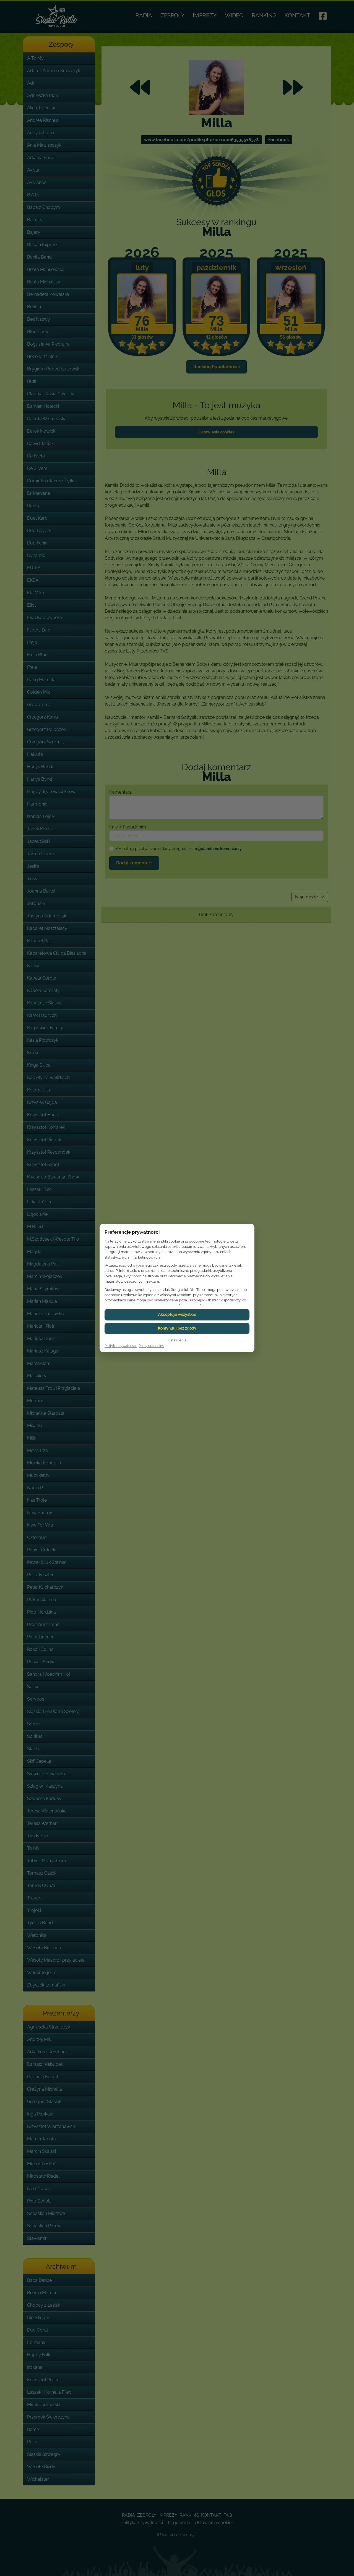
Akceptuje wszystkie (177, 1314)
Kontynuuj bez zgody (177, 1328)
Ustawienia (177, 1340)
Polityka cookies (151, 1346)
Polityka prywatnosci (121, 1346)
